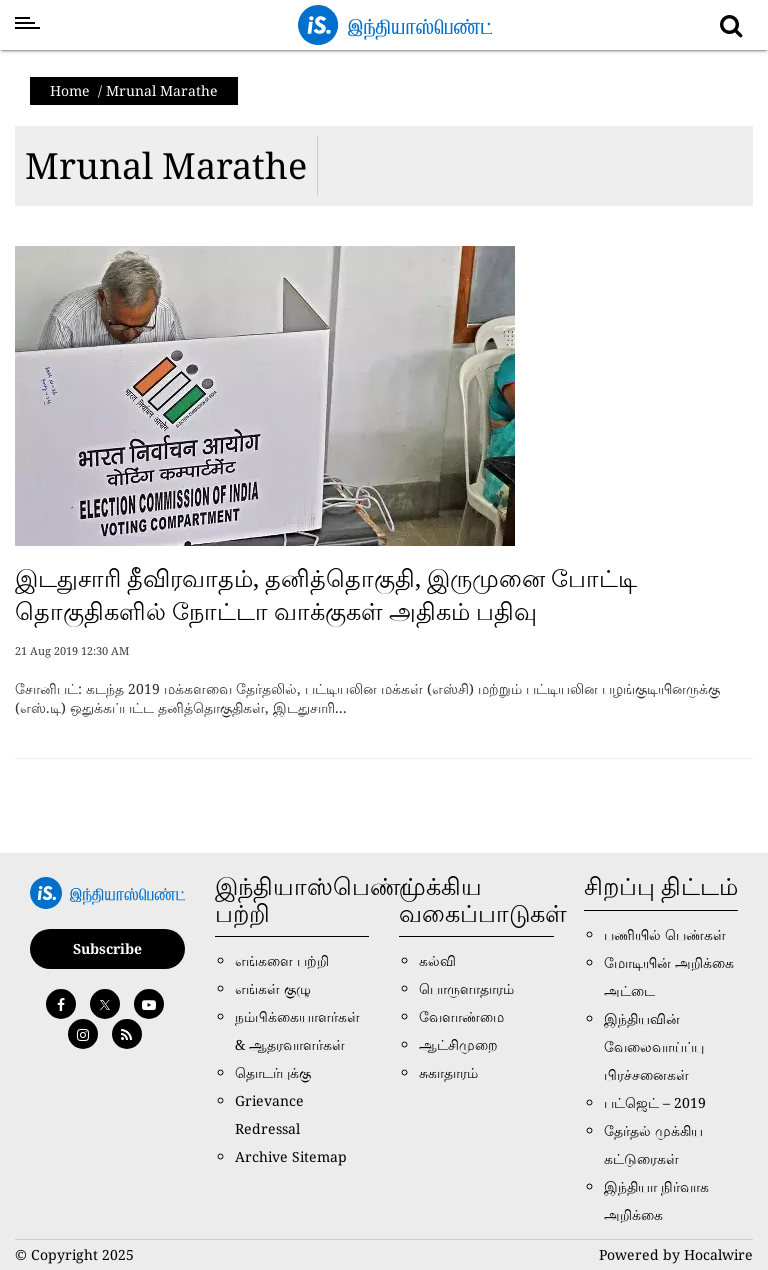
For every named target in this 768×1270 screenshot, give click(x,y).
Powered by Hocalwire (676, 1254)
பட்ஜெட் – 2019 (655, 1102)
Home (70, 90)
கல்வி (437, 960)
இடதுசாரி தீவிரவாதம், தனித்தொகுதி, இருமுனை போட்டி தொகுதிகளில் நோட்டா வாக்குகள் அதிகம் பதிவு (326, 594)
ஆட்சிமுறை (458, 1044)
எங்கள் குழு (273, 988)
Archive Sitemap (291, 1156)
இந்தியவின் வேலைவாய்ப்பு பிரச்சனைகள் (654, 1046)
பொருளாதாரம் (466, 988)
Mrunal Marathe (166, 165)
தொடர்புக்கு (273, 1072)
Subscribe (107, 948)
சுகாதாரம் (448, 1072)
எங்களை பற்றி (282, 960)
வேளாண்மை (461, 1016)
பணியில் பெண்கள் (665, 934)
